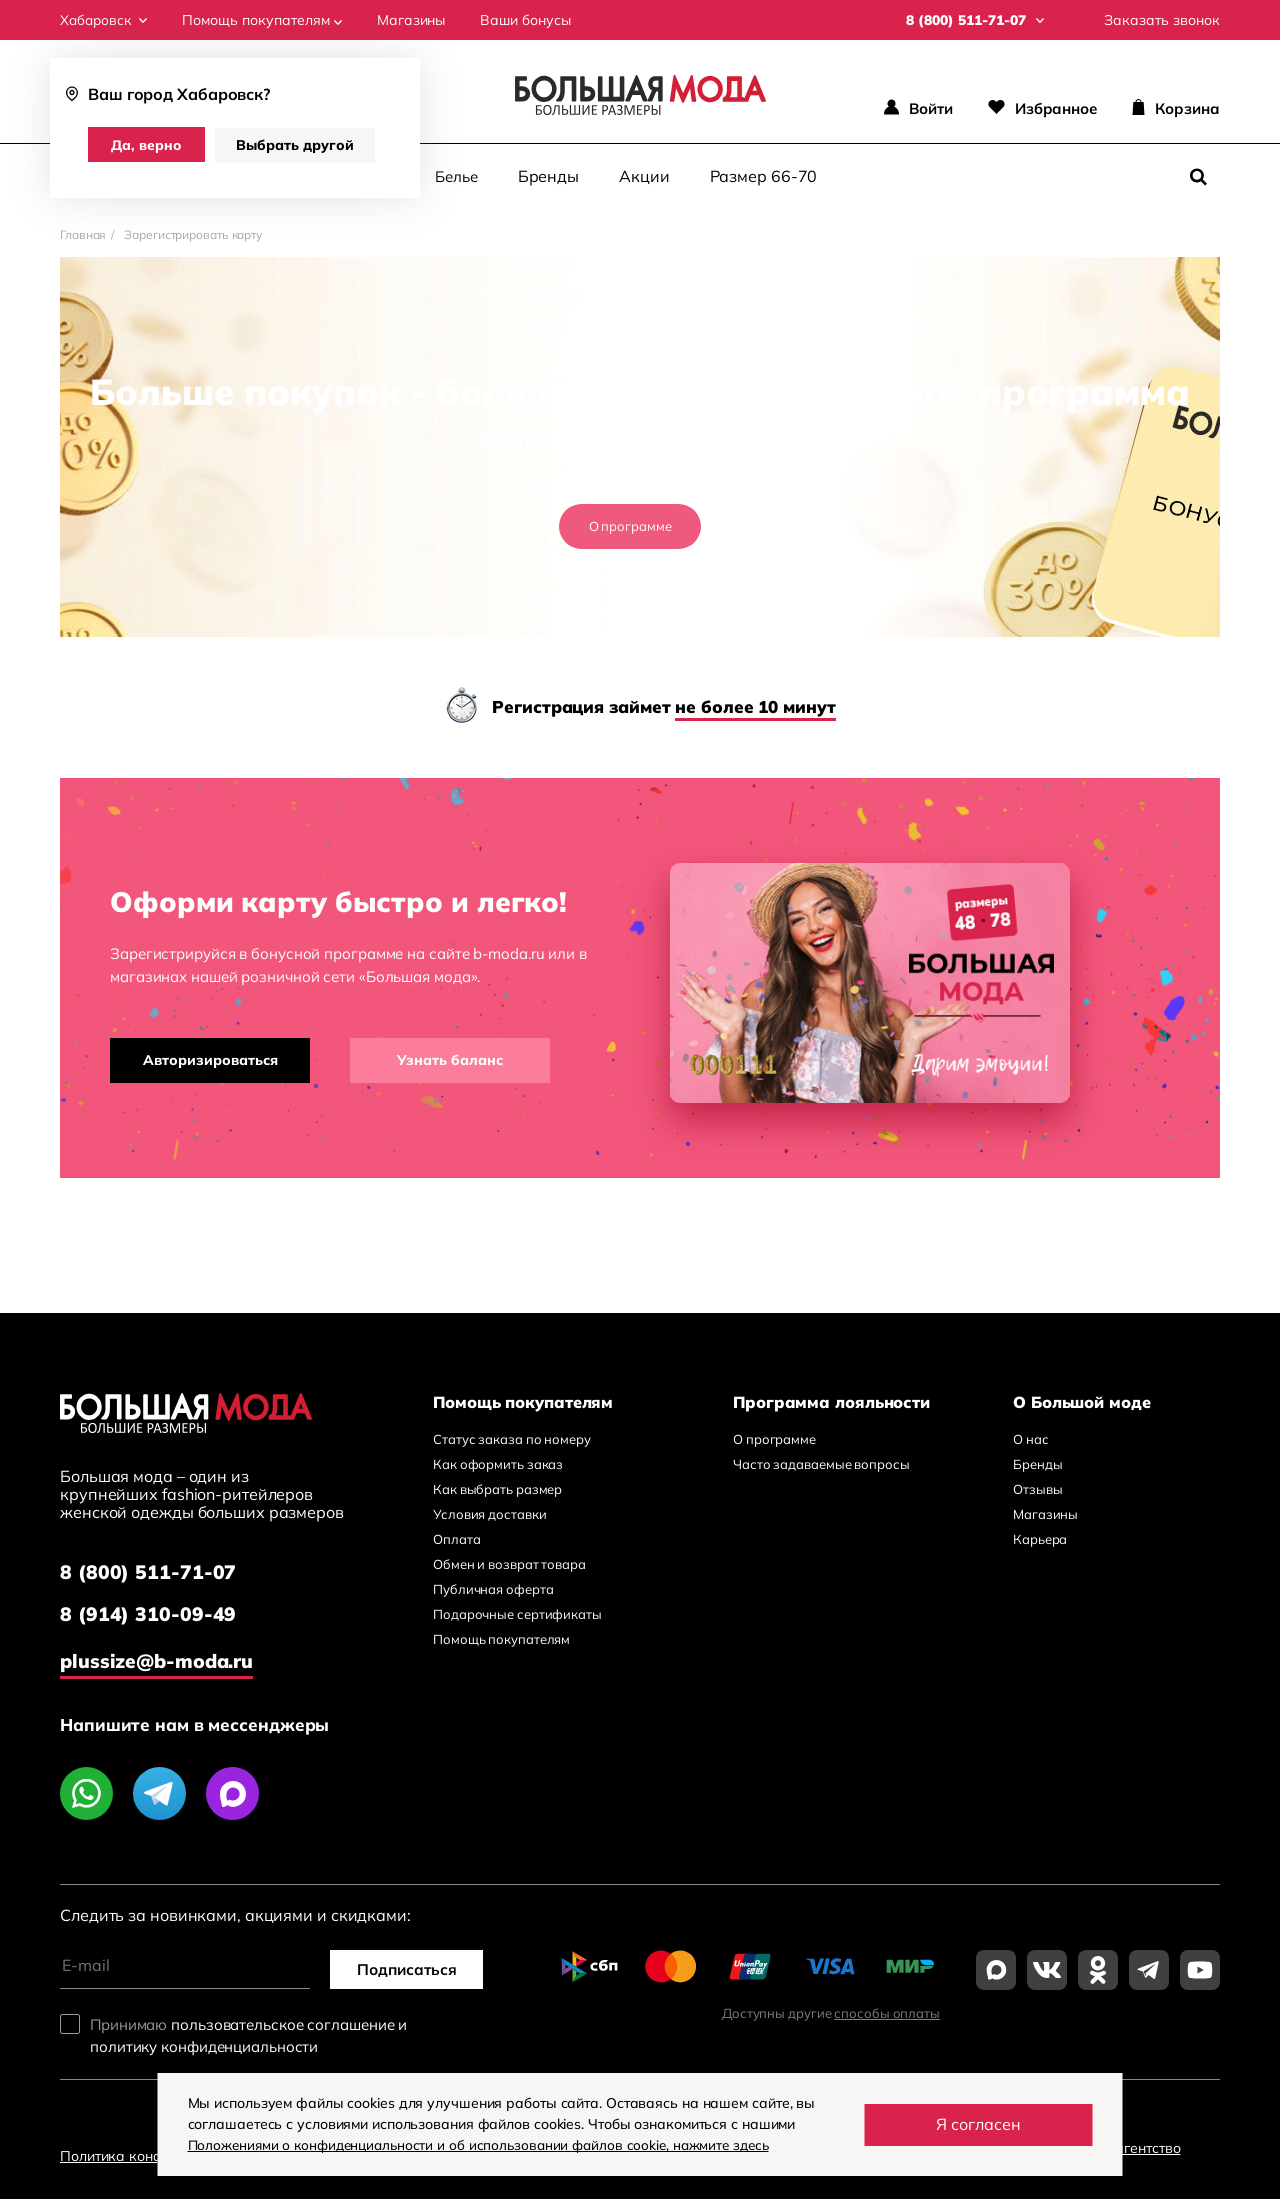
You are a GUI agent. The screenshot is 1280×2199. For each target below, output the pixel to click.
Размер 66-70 (764, 176)
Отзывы (1037, 1489)
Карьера (1040, 1539)
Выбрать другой (298, 145)
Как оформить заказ (498, 1464)
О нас (1031, 1439)
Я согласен (978, 2124)
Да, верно (148, 145)
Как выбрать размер (497, 1489)
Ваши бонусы (529, 20)
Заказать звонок (1162, 20)
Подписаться (410, 1967)
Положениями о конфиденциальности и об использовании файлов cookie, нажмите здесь (488, 2145)
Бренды (548, 176)
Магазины (415, 20)
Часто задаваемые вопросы (821, 1464)
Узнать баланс (450, 1060)
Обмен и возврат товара (509, 1564)
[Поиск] (1198, 177)
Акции (644, 176)
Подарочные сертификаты (517, 1614)
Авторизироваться (210, 1060)
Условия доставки (489, 1514)
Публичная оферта (493, 1589)
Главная (83, 234)
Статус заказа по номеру (512, 1439)
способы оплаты (887, 2011)
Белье (456, 176)
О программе (630, 526)
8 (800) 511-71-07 (148, 1572)
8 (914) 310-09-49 (148, 1615)
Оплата (456, 1539)
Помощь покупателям (266, 20)
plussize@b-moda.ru (160, 1658)
